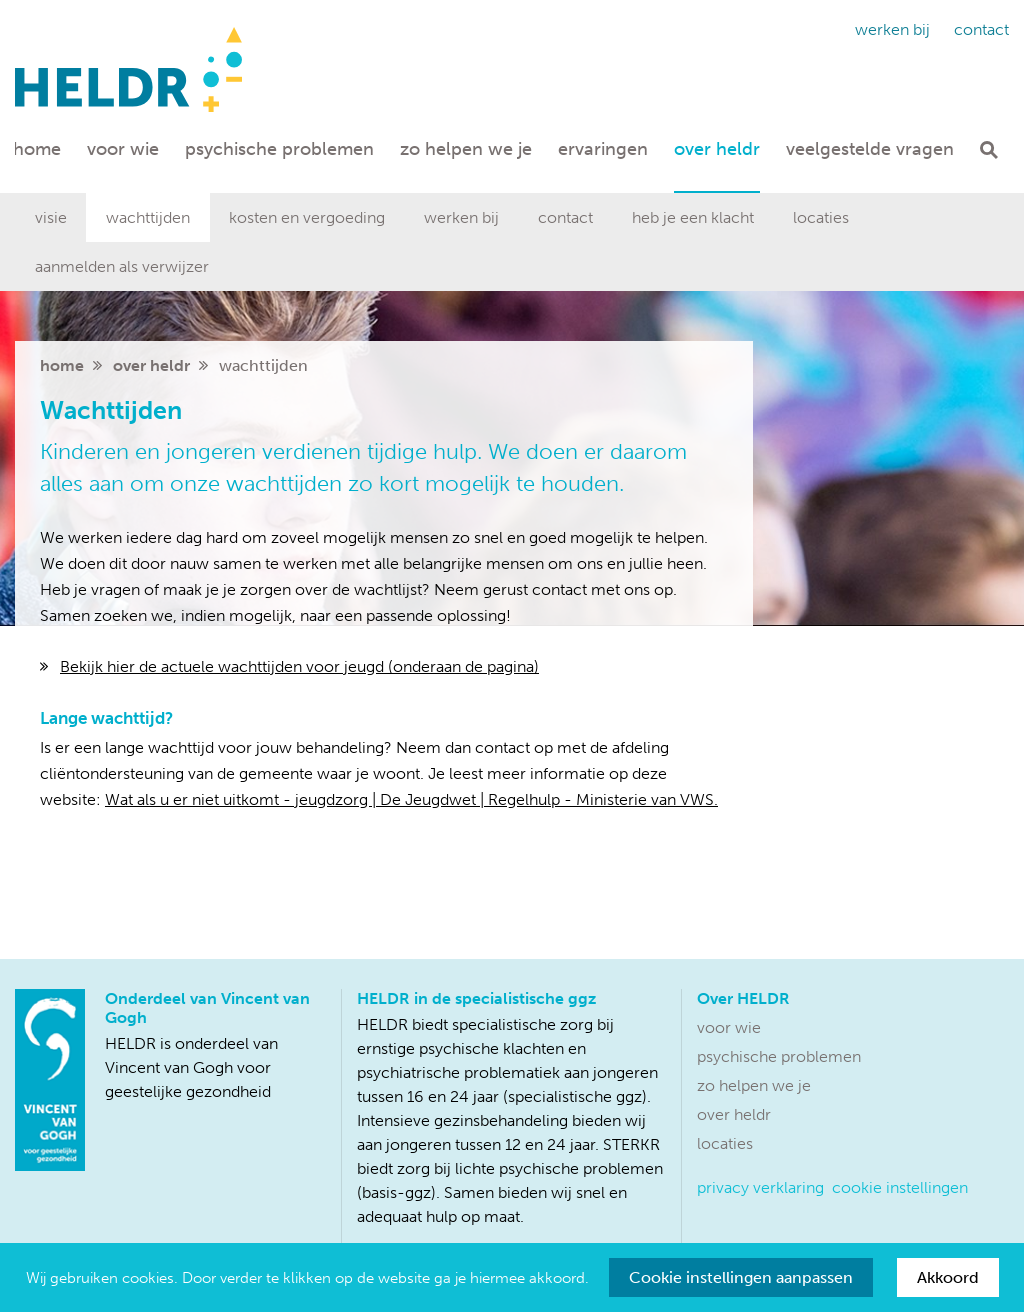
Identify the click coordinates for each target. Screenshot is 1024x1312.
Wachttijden (148, 217)
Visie (51, 217)
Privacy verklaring (760, 1187)
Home (37, 149)
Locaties (821, 217)
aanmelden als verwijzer (122, 266)
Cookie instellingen (900, 1187)
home (62, 365)
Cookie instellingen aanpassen (741, 1277)
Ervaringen (603, 149)
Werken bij (892, 29)
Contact (981, 29)
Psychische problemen (279, 149)
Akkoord (948, 1277)
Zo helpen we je (466, 149)
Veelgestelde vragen (870, 149)
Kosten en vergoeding (307, 217)
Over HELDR (717, 149)
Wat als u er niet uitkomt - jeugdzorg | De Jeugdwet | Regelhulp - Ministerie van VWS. (411, 799)
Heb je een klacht (693, 217)
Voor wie (123, 149)
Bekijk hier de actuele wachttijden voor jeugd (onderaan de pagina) (299, 666)
